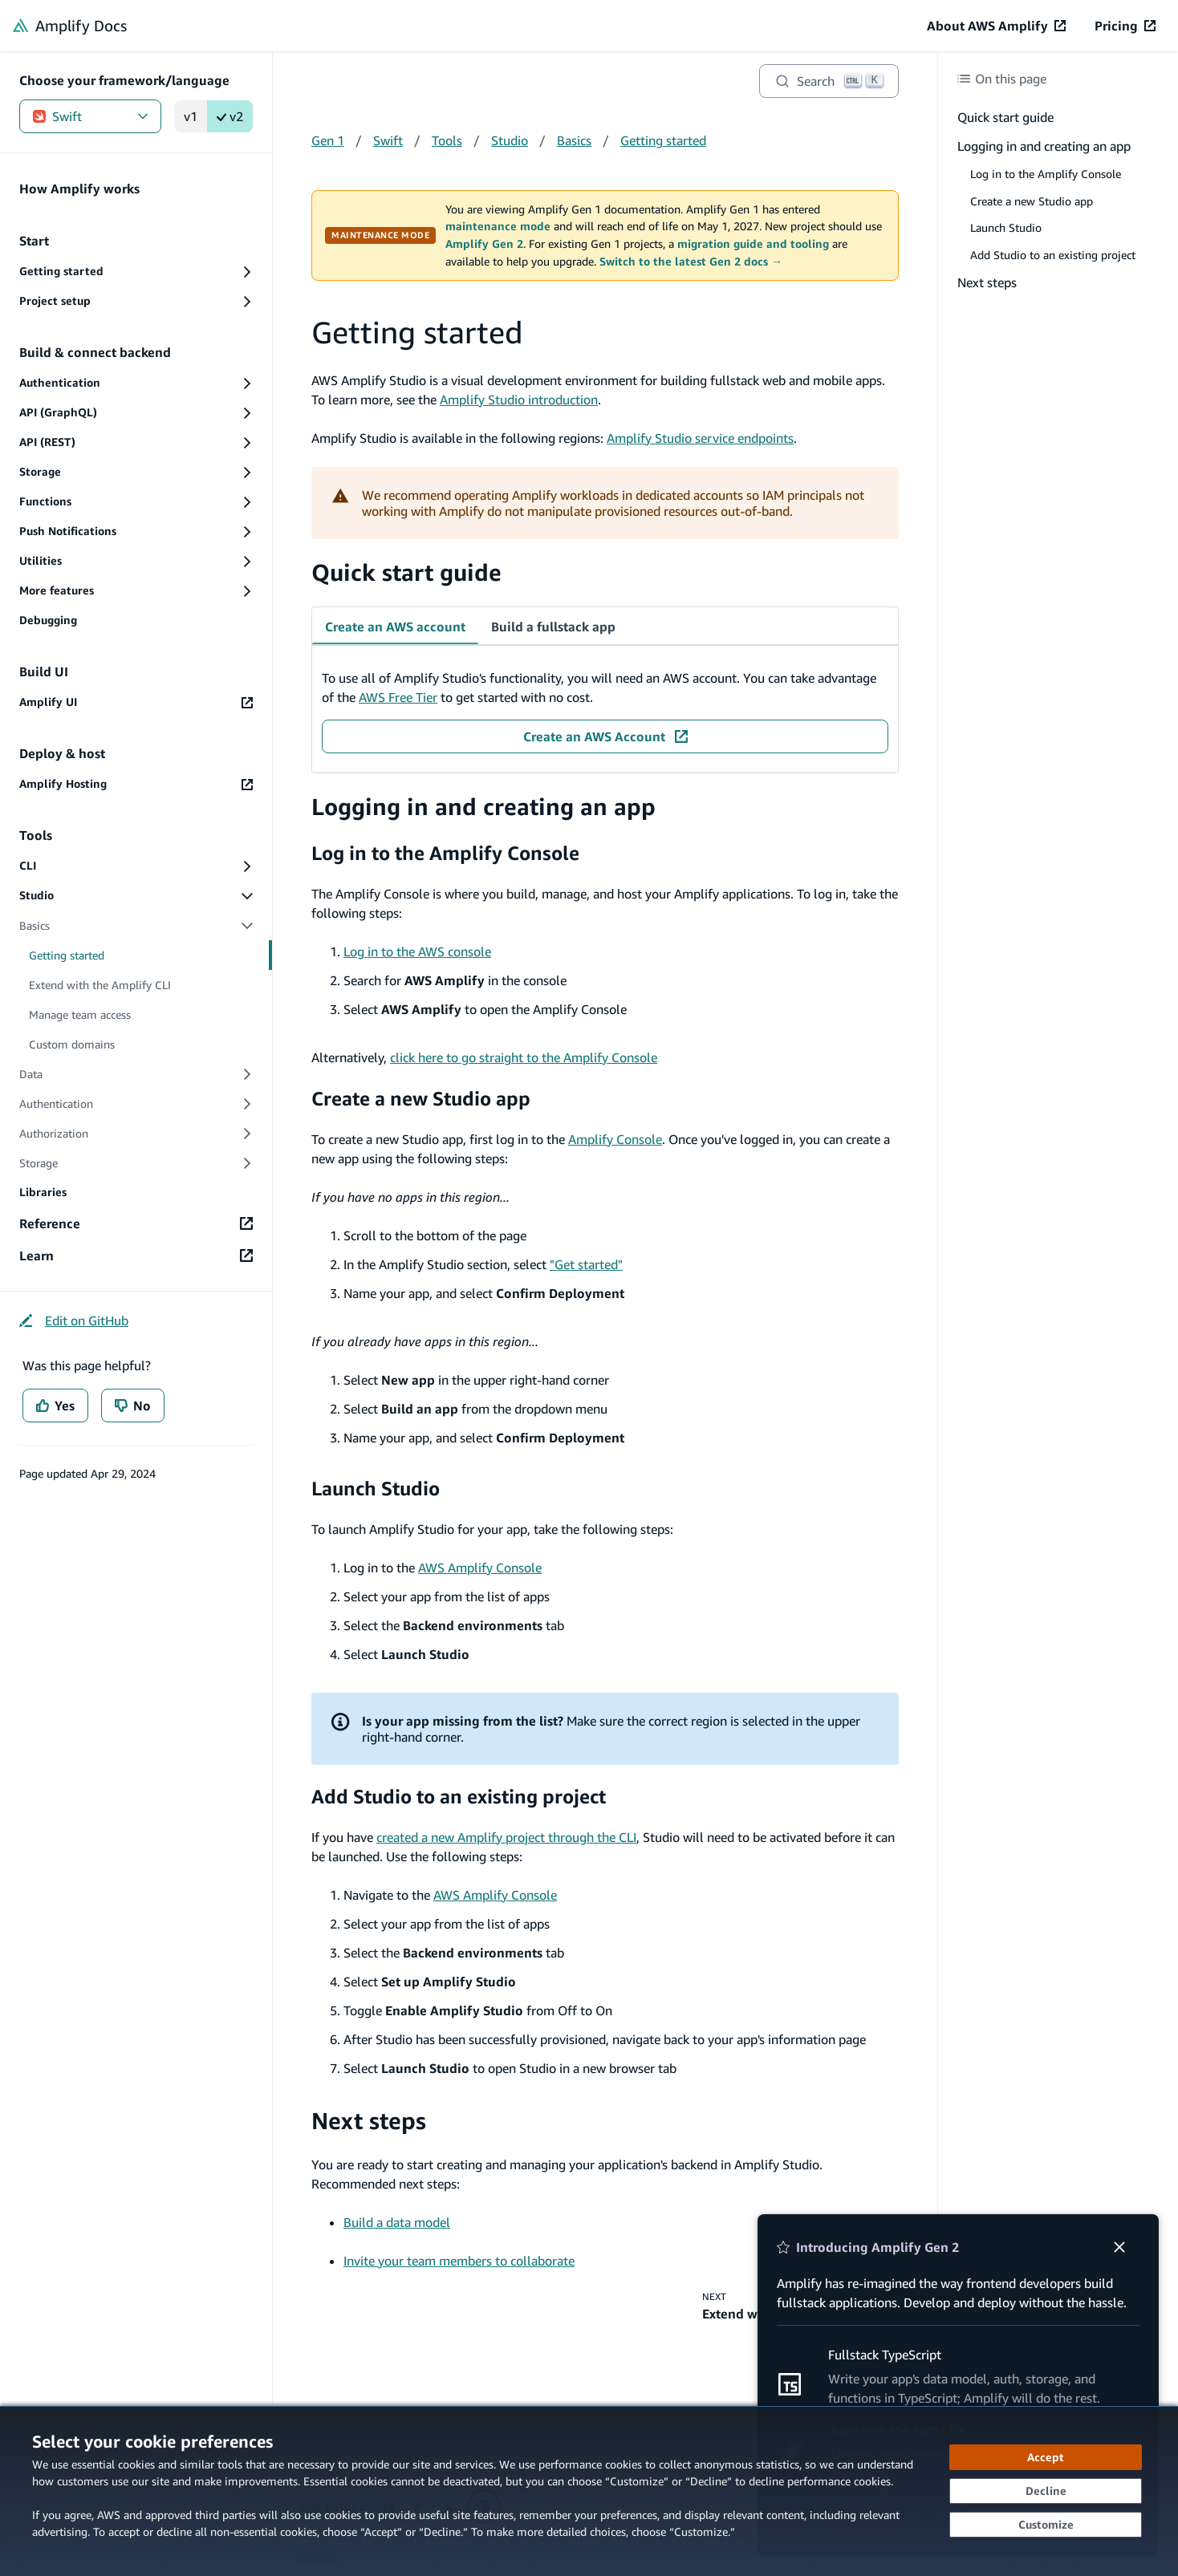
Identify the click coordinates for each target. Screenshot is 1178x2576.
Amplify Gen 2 (484, 244)
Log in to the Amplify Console (445, 853)
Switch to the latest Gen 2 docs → (690, 261)
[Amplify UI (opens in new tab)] (136, 702)
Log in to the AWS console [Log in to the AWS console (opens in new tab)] (417, 951)
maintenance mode (497, 226)
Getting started (663, 140)
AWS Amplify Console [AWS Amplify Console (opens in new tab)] (480, 1568)
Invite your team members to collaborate (459, 2261)
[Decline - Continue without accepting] (1045, 2491)
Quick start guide (406, 572)
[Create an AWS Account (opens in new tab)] (605, 736)
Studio (509, 140)
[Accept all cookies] (1045, 2457)
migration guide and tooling (753, 244)
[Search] (829, 81)
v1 (190, 116)
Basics (574, 140)
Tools (447, 140)
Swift (90, 116)
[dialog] (589, 2491)
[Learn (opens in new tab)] (136, 1255)
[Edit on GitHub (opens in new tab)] (73, 1320)
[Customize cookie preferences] (1045, 2524)
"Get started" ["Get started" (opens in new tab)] (586, 1264)
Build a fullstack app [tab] (553, 627)
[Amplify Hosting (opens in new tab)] (136, 784)
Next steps (368, 2121)
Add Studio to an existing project (458, 1796)
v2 (230, 116)
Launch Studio (375, 1488)
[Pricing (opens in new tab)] (1125, 25)
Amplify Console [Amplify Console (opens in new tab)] (615, 1139)
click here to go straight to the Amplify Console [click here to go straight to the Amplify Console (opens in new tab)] (523, 1057)
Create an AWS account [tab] (395, 627)
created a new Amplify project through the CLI (506, 1837)
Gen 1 (327, 140)
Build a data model (396, 2222)
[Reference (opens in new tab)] (136, 1223)
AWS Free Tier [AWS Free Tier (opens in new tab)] (398, 697)
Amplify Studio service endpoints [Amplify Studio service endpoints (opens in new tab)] (700, 438)
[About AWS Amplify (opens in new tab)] (996, 25)
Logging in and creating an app (483, 807)
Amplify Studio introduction (519, 399)
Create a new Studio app (420, 1098)
